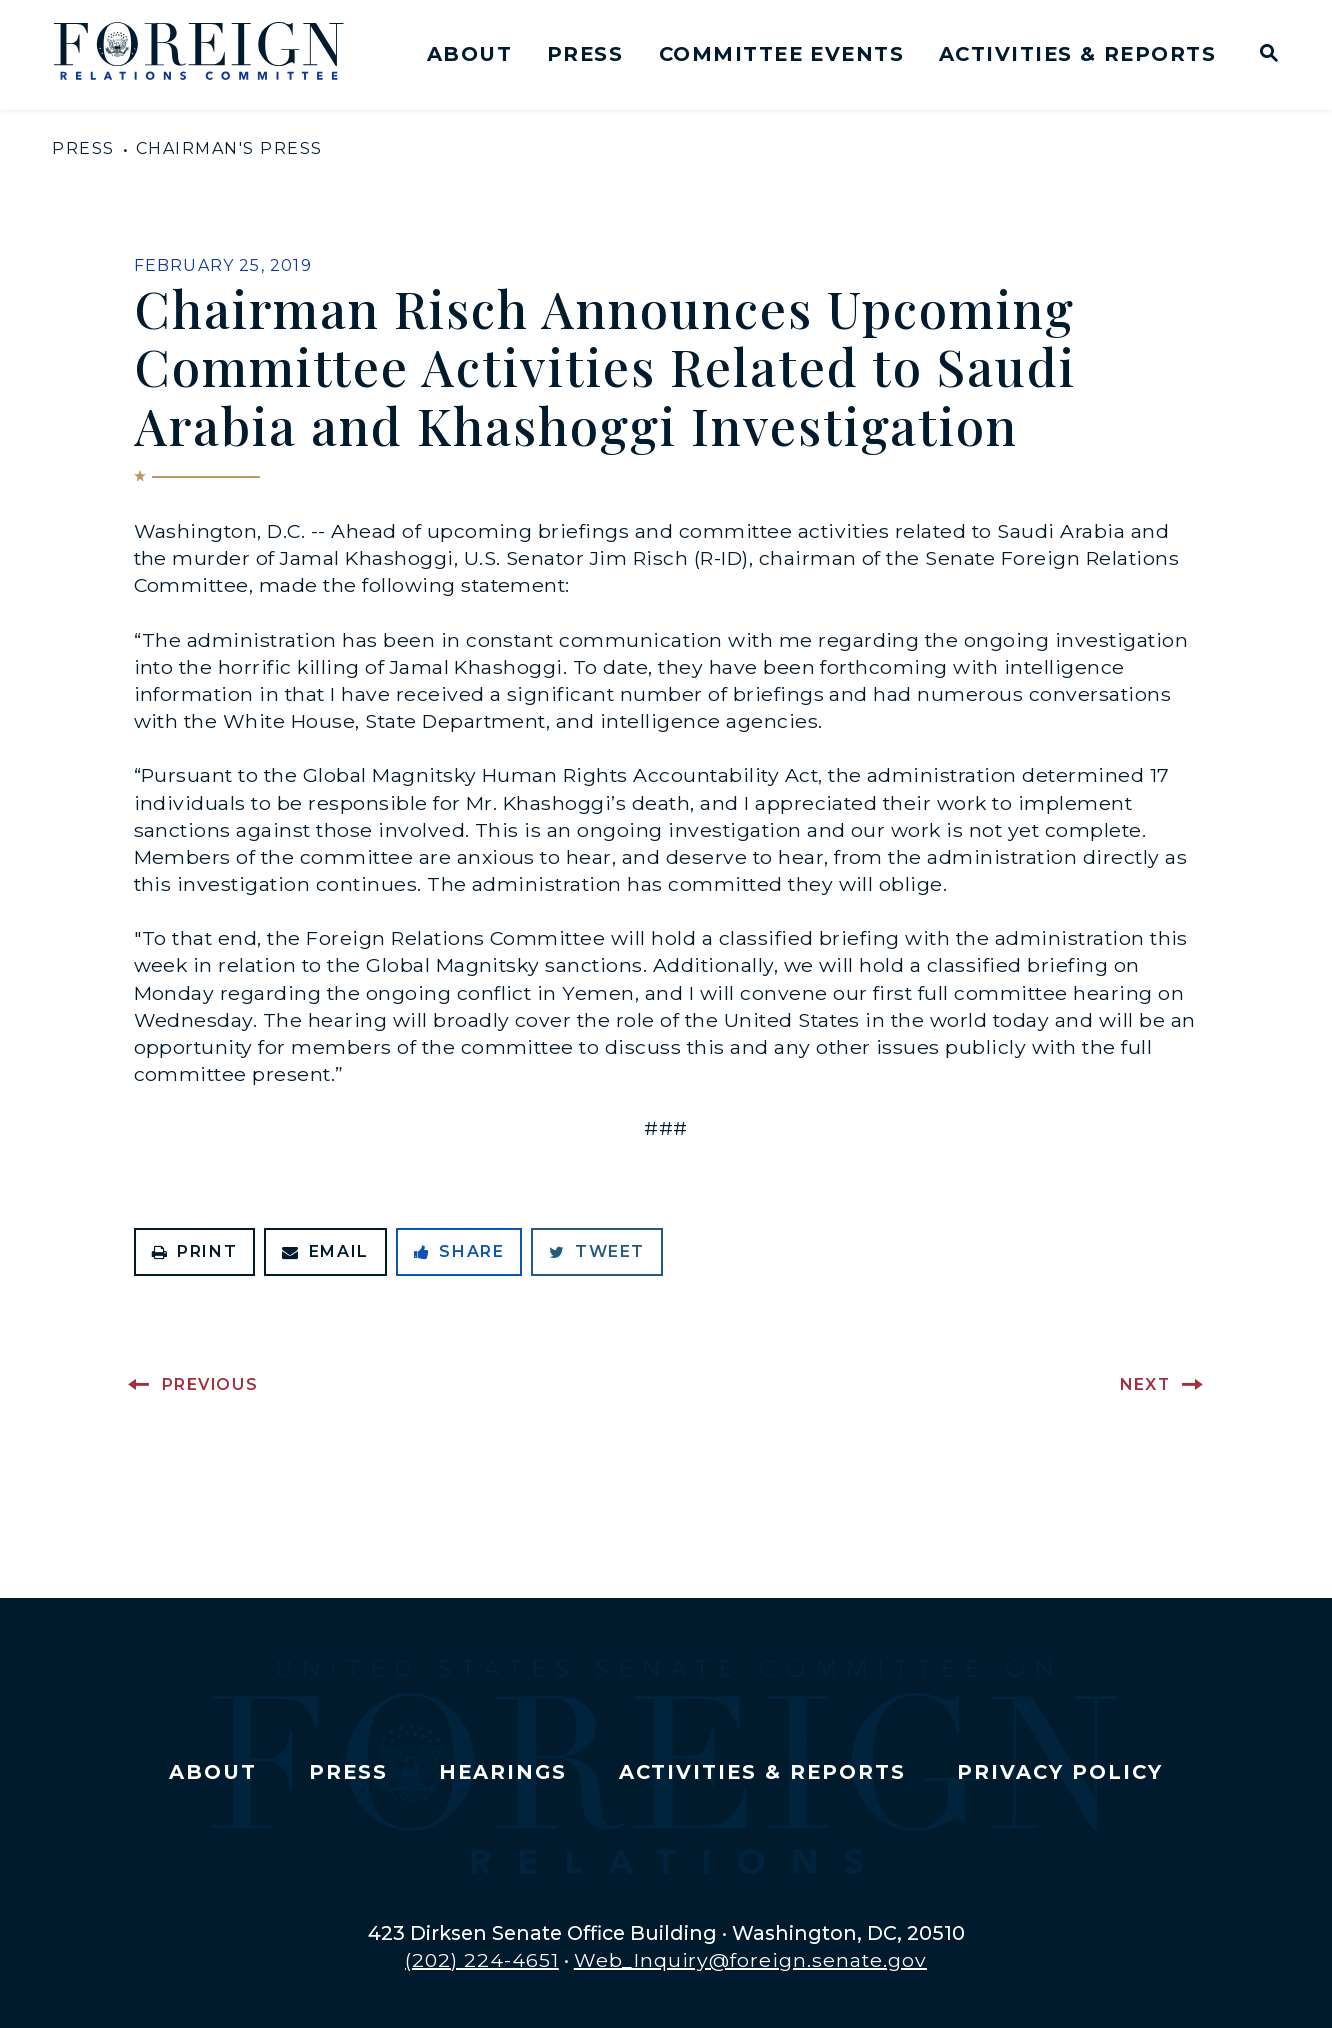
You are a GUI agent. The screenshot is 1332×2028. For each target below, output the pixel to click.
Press (585, 54)
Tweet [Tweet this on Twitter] (597, 1251)
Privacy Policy (1059, 1772)
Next (1145, 1384)
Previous (210, 1384)
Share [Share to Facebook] (459, 1251)
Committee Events (781, 54)
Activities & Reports (1077, 54)
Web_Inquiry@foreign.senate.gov (750, 1960)
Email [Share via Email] (325, 1251)
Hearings (503, 1772)
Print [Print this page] (195, 1251)
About (469, 54)
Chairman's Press (229, 148)
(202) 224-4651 (482, 1960)
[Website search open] (1264, 55)
